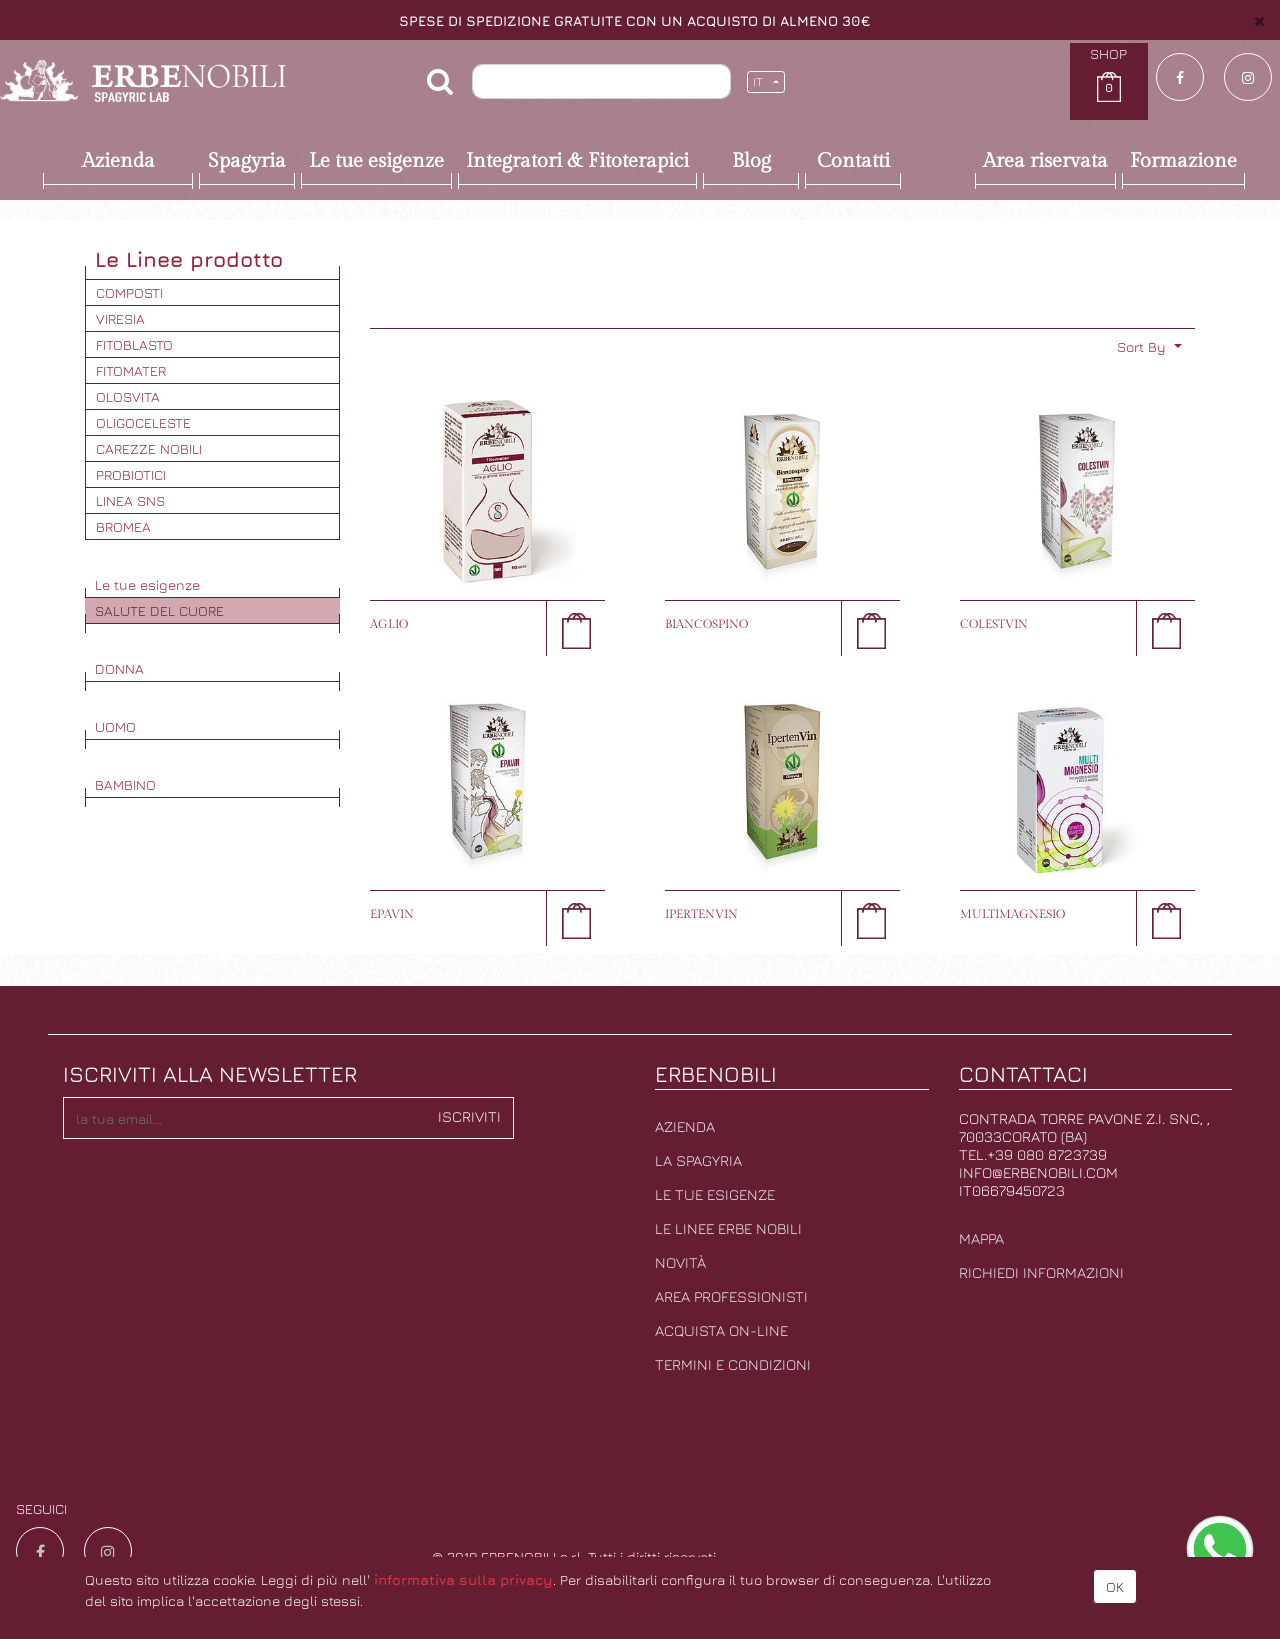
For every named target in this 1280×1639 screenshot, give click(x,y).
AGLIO (389, 624)
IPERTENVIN (701, 914)
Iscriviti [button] (469, 1116)
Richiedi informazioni (1041, 1272)
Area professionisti (731, 1296)
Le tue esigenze (715, 1194)
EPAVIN (392, 914)
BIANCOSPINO (706, 624)
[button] (1149, 346)
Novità (680, 1262)
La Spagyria (698, 1160)
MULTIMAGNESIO (1012, 914)
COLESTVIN (994, 624)
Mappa (981, 1238)
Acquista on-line (721, 1330)
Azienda (685, 1126)
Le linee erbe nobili (728, 1228)
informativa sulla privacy (463, 1579)
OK (1115, 1586)
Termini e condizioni (733, 1364)
